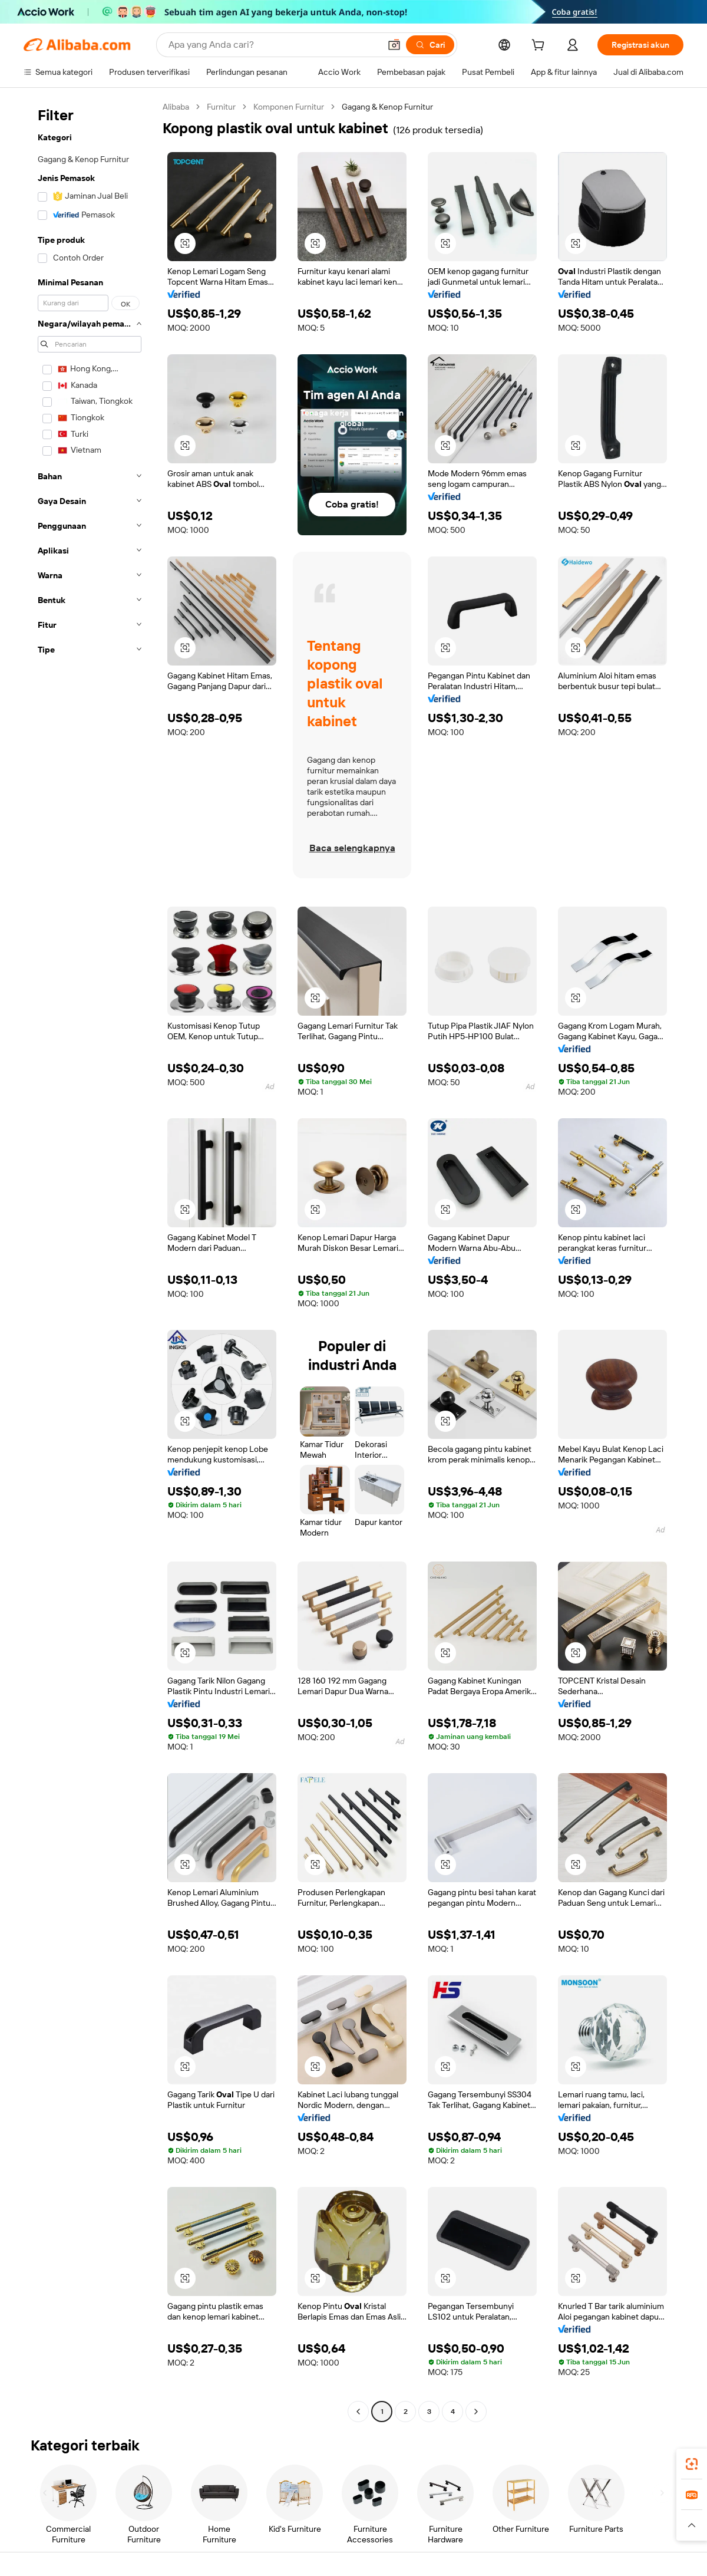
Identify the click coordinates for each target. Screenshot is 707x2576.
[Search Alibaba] (273, 44)
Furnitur (221, 106)
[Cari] (430, 44)
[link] (691, 2464)
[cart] (540, 46)
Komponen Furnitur (288, 106)
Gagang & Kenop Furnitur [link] (387, 106)
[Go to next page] (476, 2411)
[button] (394, 45)
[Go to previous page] (358, 2411)
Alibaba (176, 106)
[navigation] (89, 1260)
